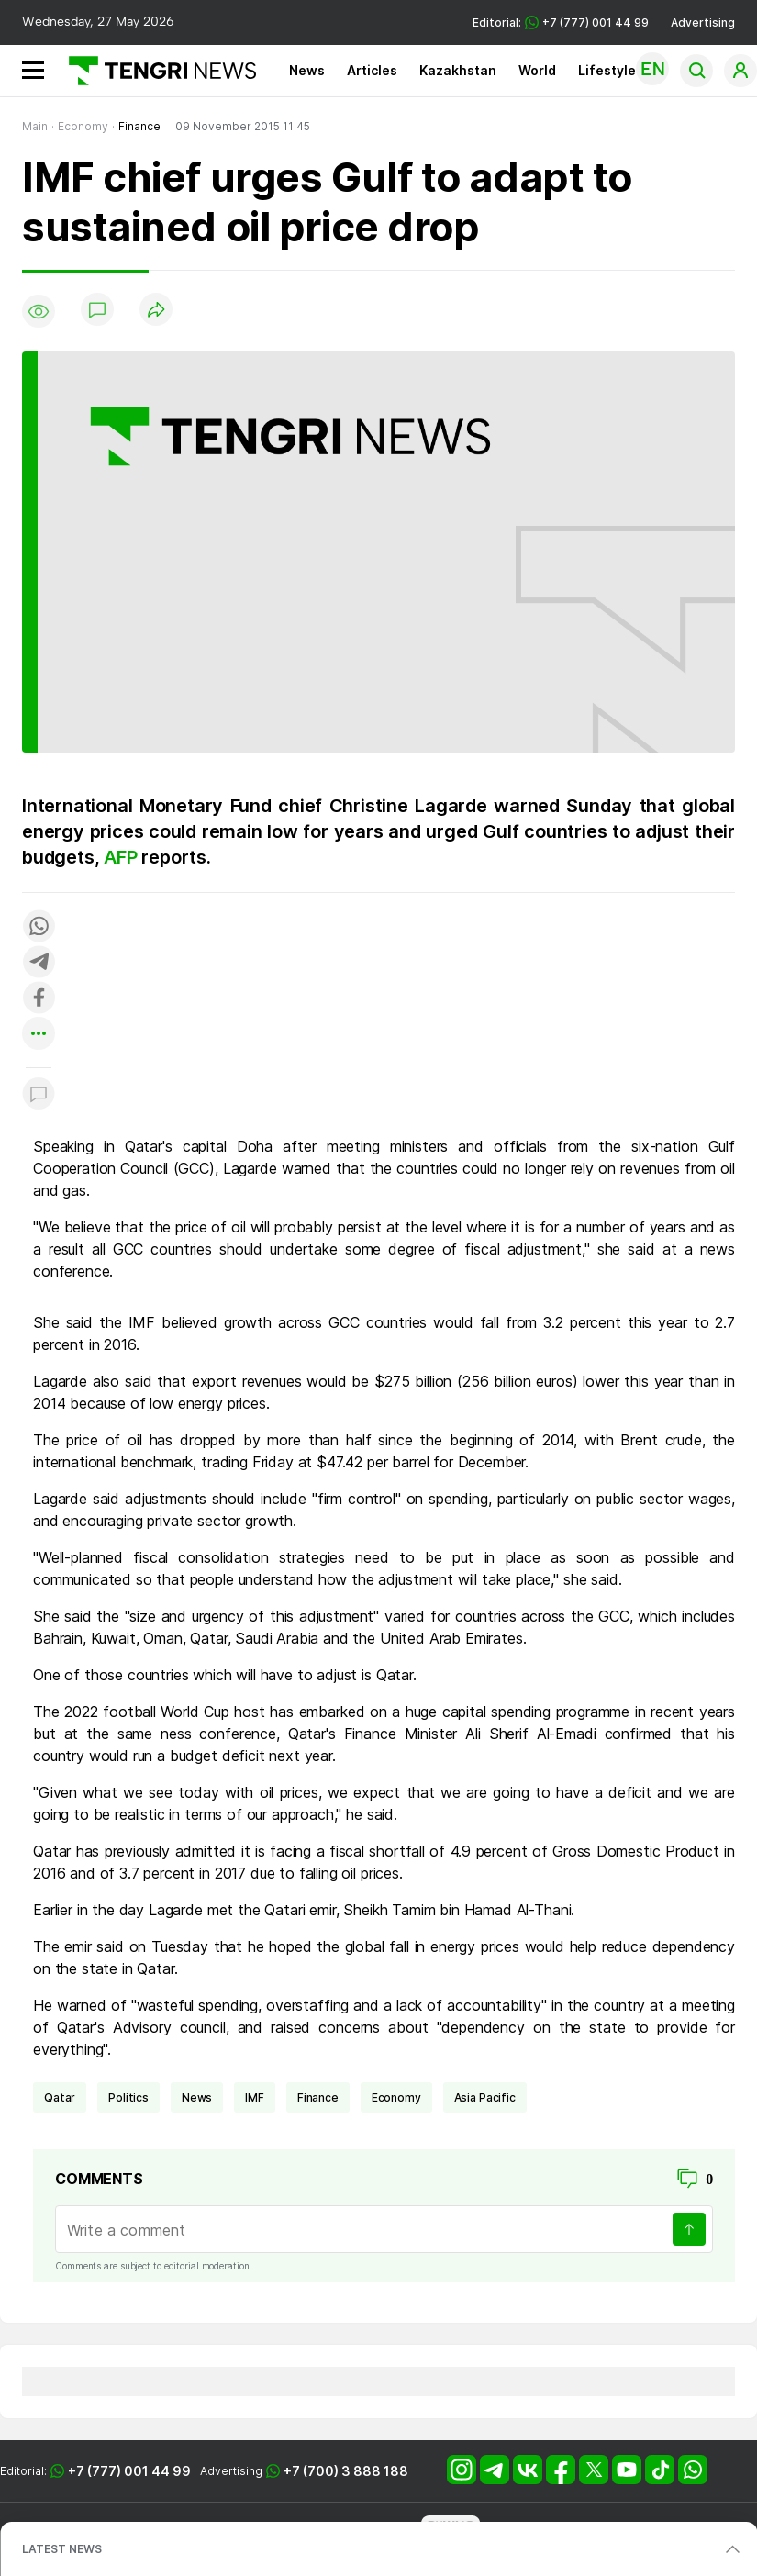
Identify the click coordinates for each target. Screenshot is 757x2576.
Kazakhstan (457, 70)
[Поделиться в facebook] (38, 999)
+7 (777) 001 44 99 (129, 2471)
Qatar (59, 2097)
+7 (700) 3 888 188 (346, 2471)
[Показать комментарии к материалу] (38, 1095)
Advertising (703, 22)
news (197, 2097)
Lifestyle (607, 70)
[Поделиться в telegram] (38, 963)
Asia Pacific (485, 2097)
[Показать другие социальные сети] (38, 1035)
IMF (254, 2097)
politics (128, 2097)
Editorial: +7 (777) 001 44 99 (561, 22)
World (537, 70)
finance (318, 2097)
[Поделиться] (156, 311)
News (307, 70)
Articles (372, 70)
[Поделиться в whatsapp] (38, 927)
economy (396, 2097)
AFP (122, 857)
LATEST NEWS (62, 2549)
